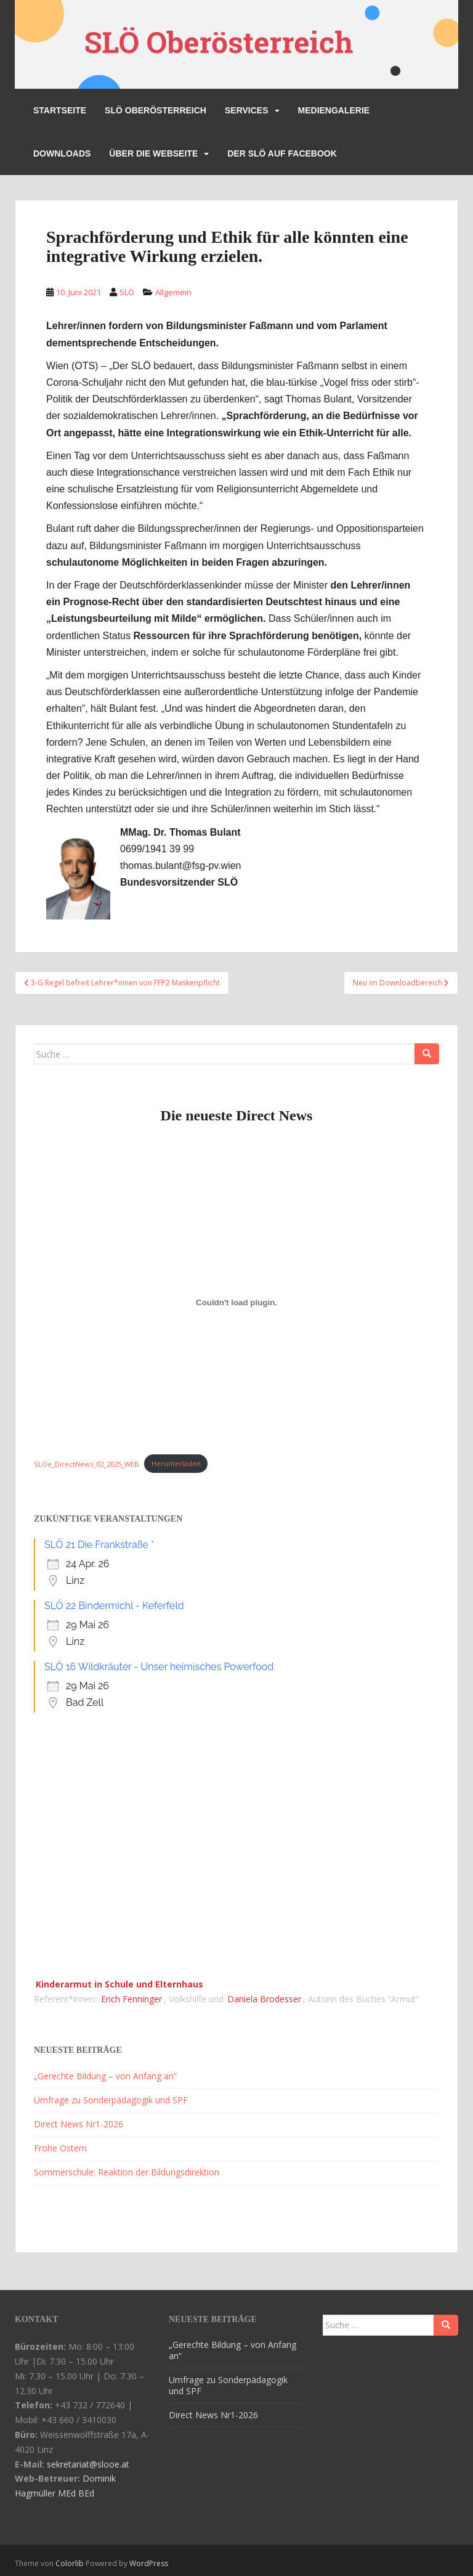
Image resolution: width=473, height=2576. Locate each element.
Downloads (62, 153)
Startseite (59, 110)
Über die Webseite (153, 153)
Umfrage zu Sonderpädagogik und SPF (111, 2100)
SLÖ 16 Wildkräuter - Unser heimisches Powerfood (158, 1667)
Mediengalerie (334, 110)
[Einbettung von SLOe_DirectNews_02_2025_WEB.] (236, 1302)
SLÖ (126, 292)
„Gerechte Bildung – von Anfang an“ (105, 2076)
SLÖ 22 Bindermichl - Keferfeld (114, 1606)
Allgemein (173, 292)
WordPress (148, 2563)
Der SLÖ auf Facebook (282, 153)
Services (247, 110)
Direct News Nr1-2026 (78, 2124)
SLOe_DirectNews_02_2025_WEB (86, 1463)
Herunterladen (176, 1463)
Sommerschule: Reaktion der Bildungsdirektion (126, 2172)
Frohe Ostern (60, 2148)
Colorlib (69, 2563)
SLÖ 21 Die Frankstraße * (99, 1545)
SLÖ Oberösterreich (155, 110)
